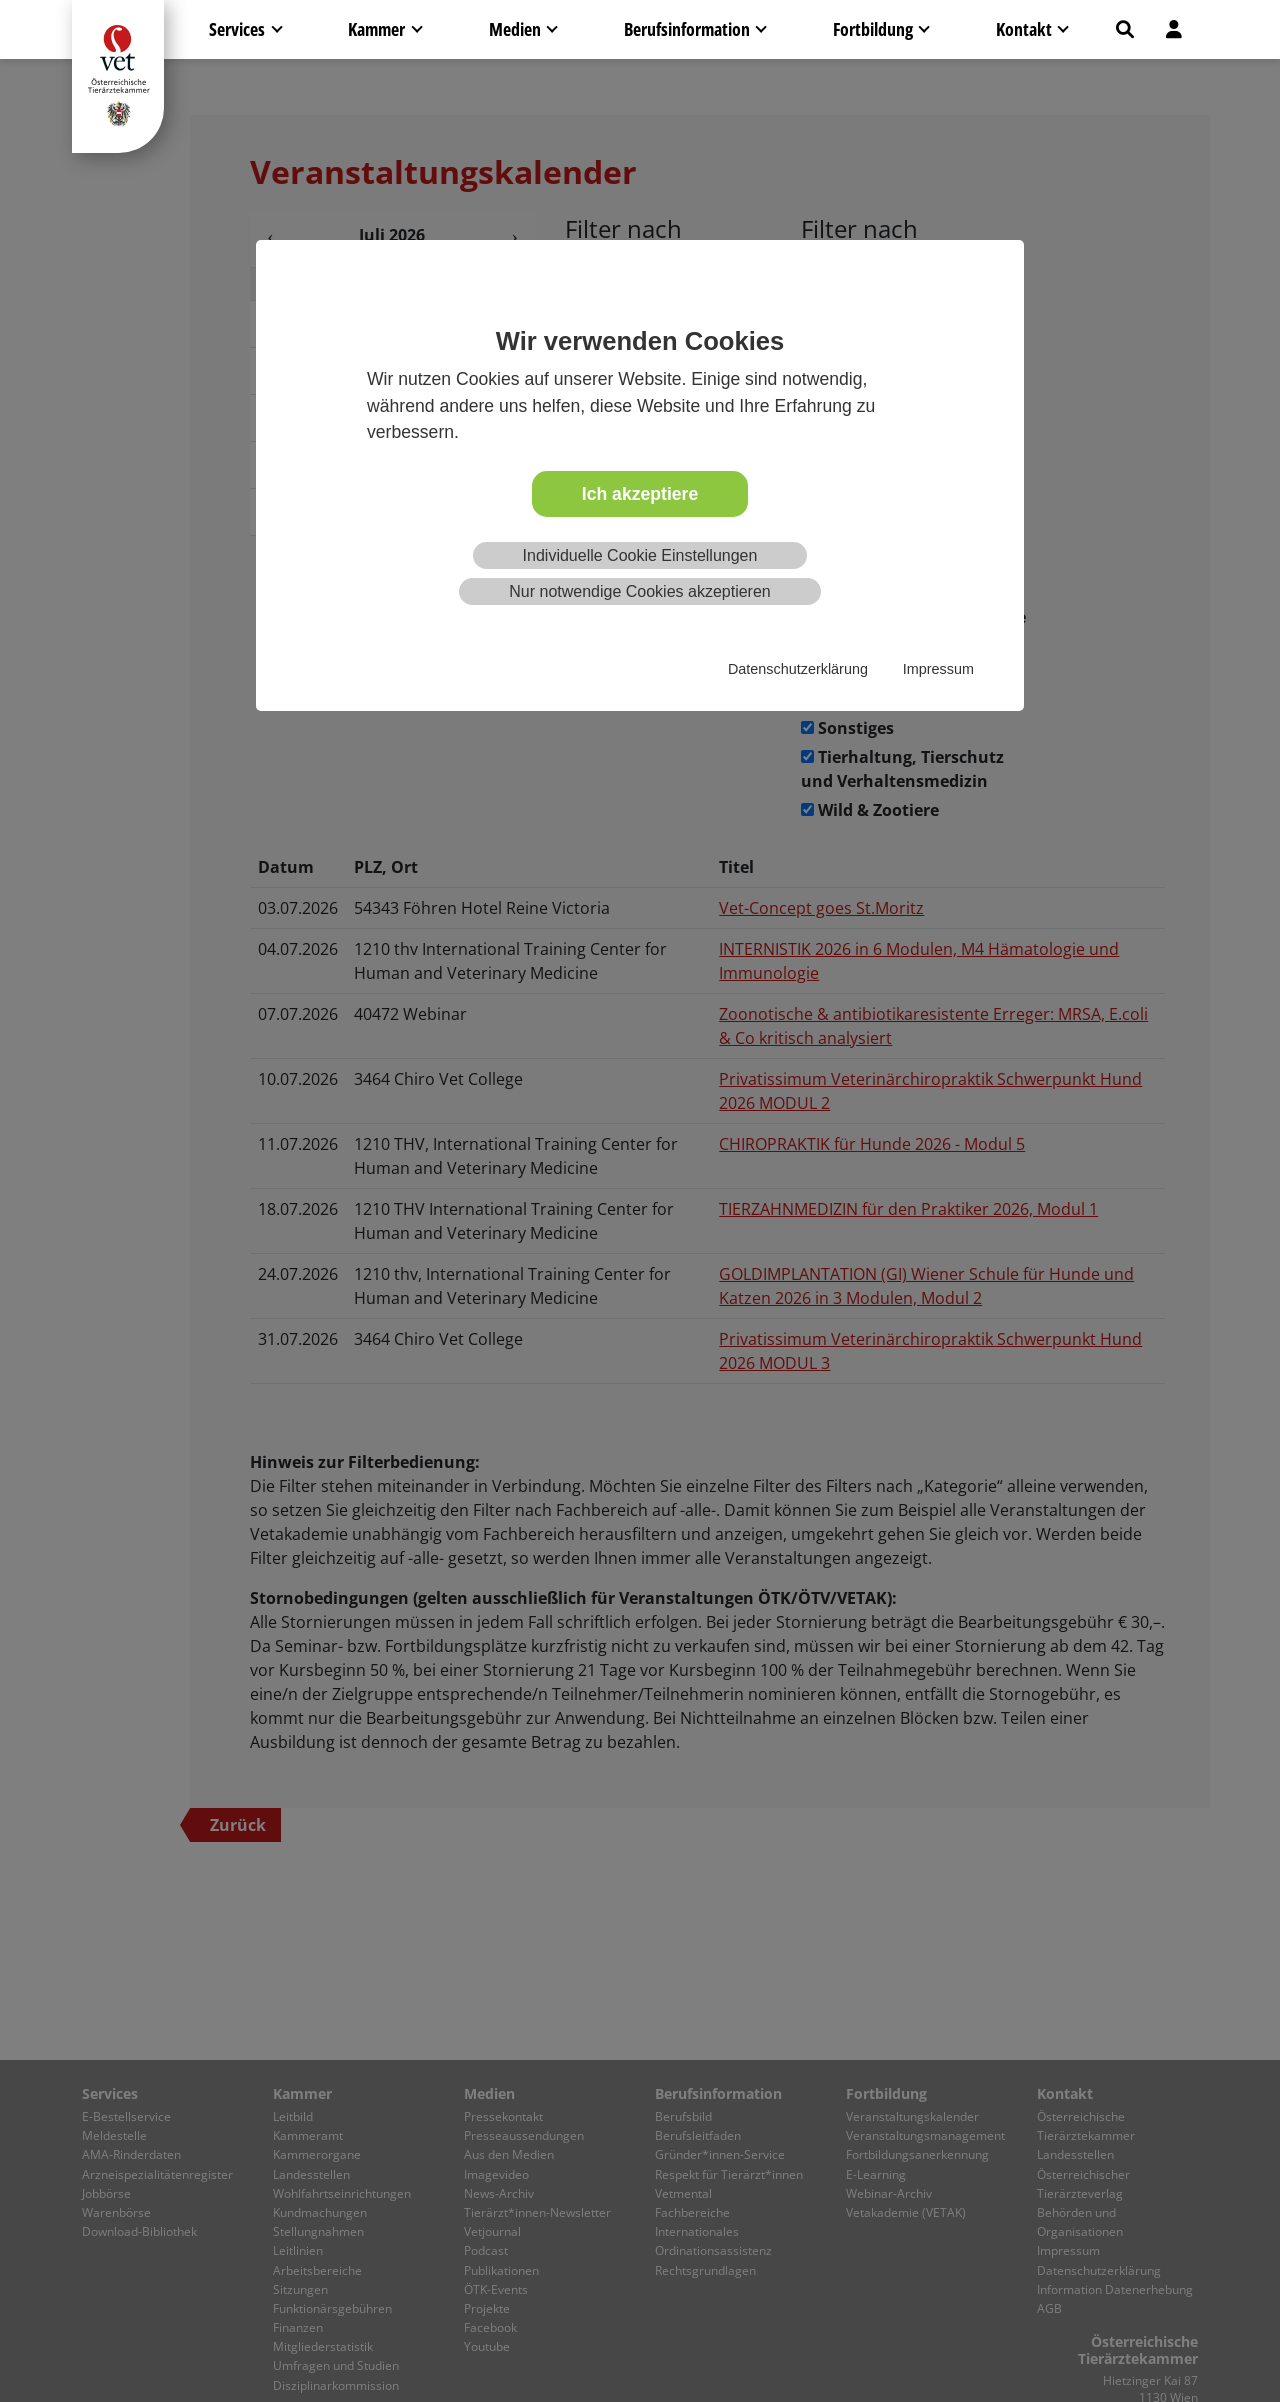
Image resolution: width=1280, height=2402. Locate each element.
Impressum (938, 669)
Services (237, 29)
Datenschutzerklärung (798, 669)
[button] (1125, 29)
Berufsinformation (687, 29)
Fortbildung (873, 29)
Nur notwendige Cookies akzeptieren (639, 591)
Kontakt (1024, 29)
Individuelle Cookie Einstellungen (640, 555)
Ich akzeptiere (640, 494)
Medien (515, 29)
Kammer (376, 29)
